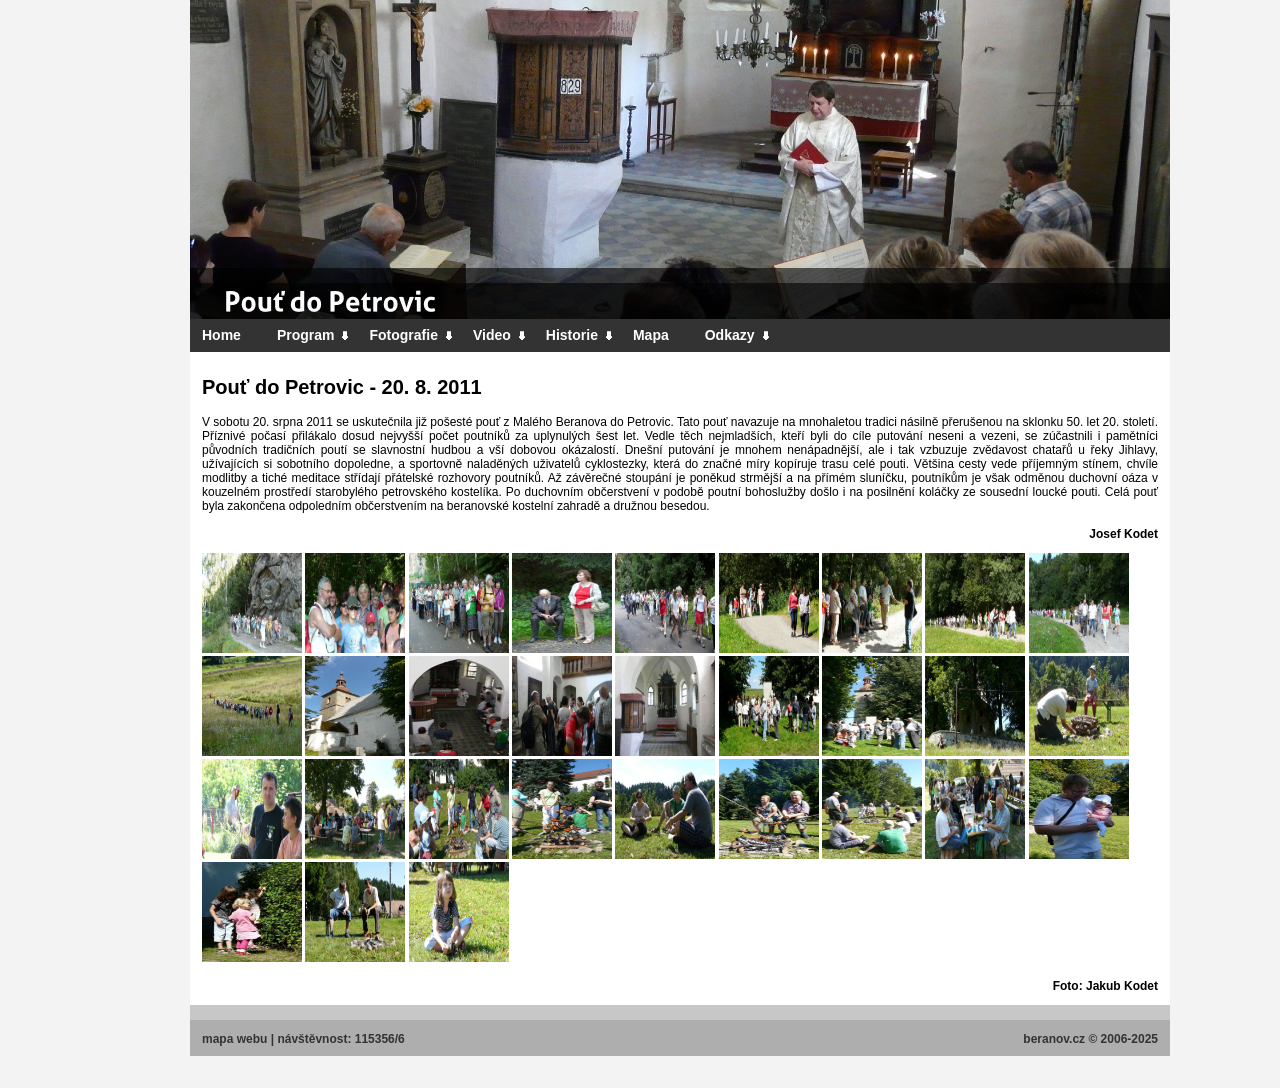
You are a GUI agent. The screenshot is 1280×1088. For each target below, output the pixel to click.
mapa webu (234, 1039)
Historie (580, 335)
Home (221, 335)
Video (500, 335)
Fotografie (411, 335)
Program (314, 335)
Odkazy (738, 335)
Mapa (651, 335)
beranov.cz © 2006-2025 (1090, 1039)
